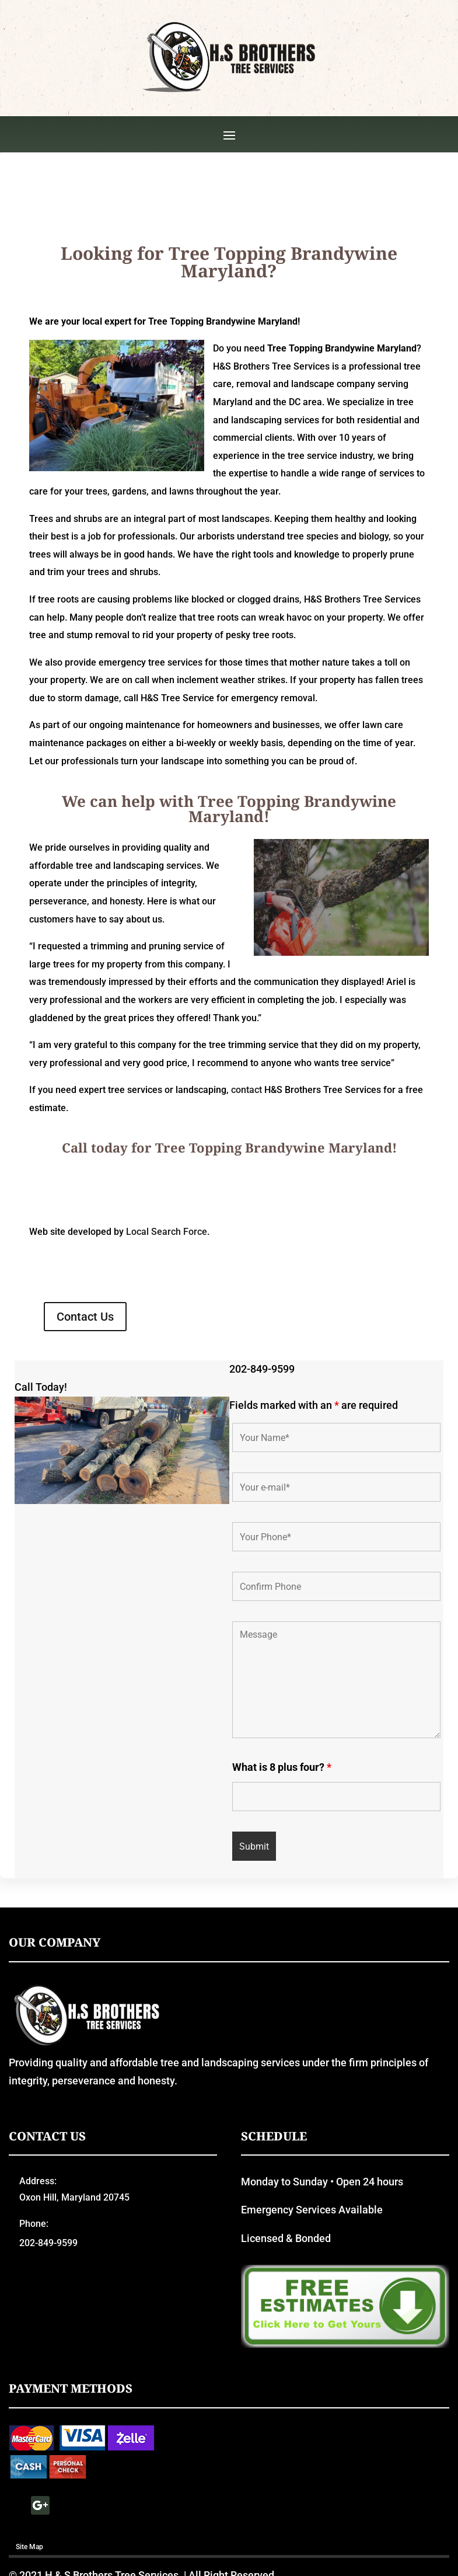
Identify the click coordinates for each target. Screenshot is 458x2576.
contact (246, 1185)
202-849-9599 (262, 1464)
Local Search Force (166, 1326)
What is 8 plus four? (281, 1862)
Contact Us (85, 1412)
